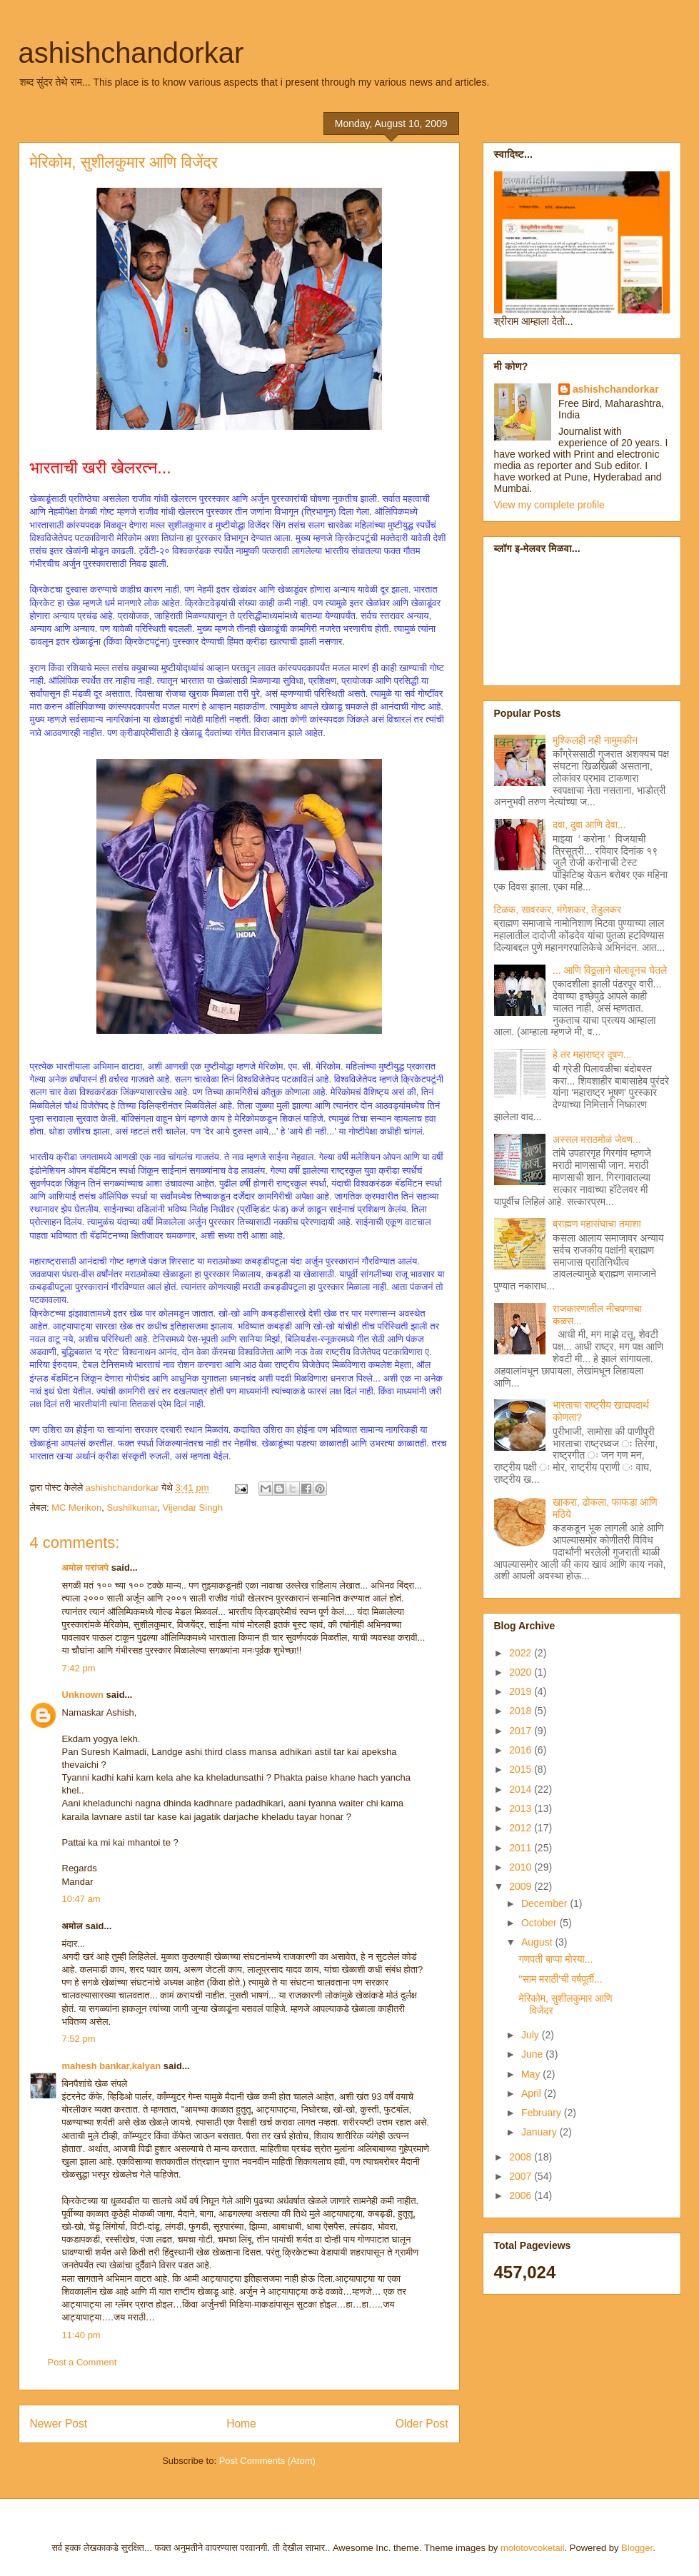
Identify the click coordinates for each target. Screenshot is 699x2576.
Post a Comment (82, 2362)
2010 (521, 1867)
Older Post (422, 2423)
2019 (521, 1691)
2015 (521, 1769)
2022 (521, 1653)
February (542, 2112)
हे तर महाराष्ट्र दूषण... (592, 1054)
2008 (521, 2157)
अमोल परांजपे (85, 1567)
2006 (521, 2195)
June (533, 2054)
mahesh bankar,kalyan (111, 2066)
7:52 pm (79, 2038)
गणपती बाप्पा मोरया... (555, 1959)
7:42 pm (79, 1668)
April (532, 2093)
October (540, 1922)
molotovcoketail (533, 2547)
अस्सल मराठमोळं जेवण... (597, 1139)
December (545, 1903)
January (540, 2132)
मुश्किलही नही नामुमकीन (595, 740)
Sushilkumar (132, 1507)
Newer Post (59, 2423)
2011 (521, 1847)
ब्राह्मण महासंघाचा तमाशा (596, 1223)
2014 (521, 1789)
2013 (521, 1808)
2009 (521, 1886)
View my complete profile (549, 504)
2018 (521, 1710)
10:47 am (81, 1898)
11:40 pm (81, 2335)
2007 (521, 2176)
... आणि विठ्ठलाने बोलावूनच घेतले (610, 970)
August (538, 1942)
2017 (521, 1730)
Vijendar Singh (193, 1507)
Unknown (83, 1694)
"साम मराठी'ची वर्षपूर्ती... (560, 1979)
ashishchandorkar (131, 53)
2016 (521, 1750)
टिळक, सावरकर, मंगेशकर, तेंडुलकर (558, 909)
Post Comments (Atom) (267, 2460)
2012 (521, 1827)
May (532, 2074)
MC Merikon (76, 1507)
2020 (521, 1672)
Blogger (637, 2547)
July (531, 2035)
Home (241, 2423)
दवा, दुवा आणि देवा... (589, 824)
